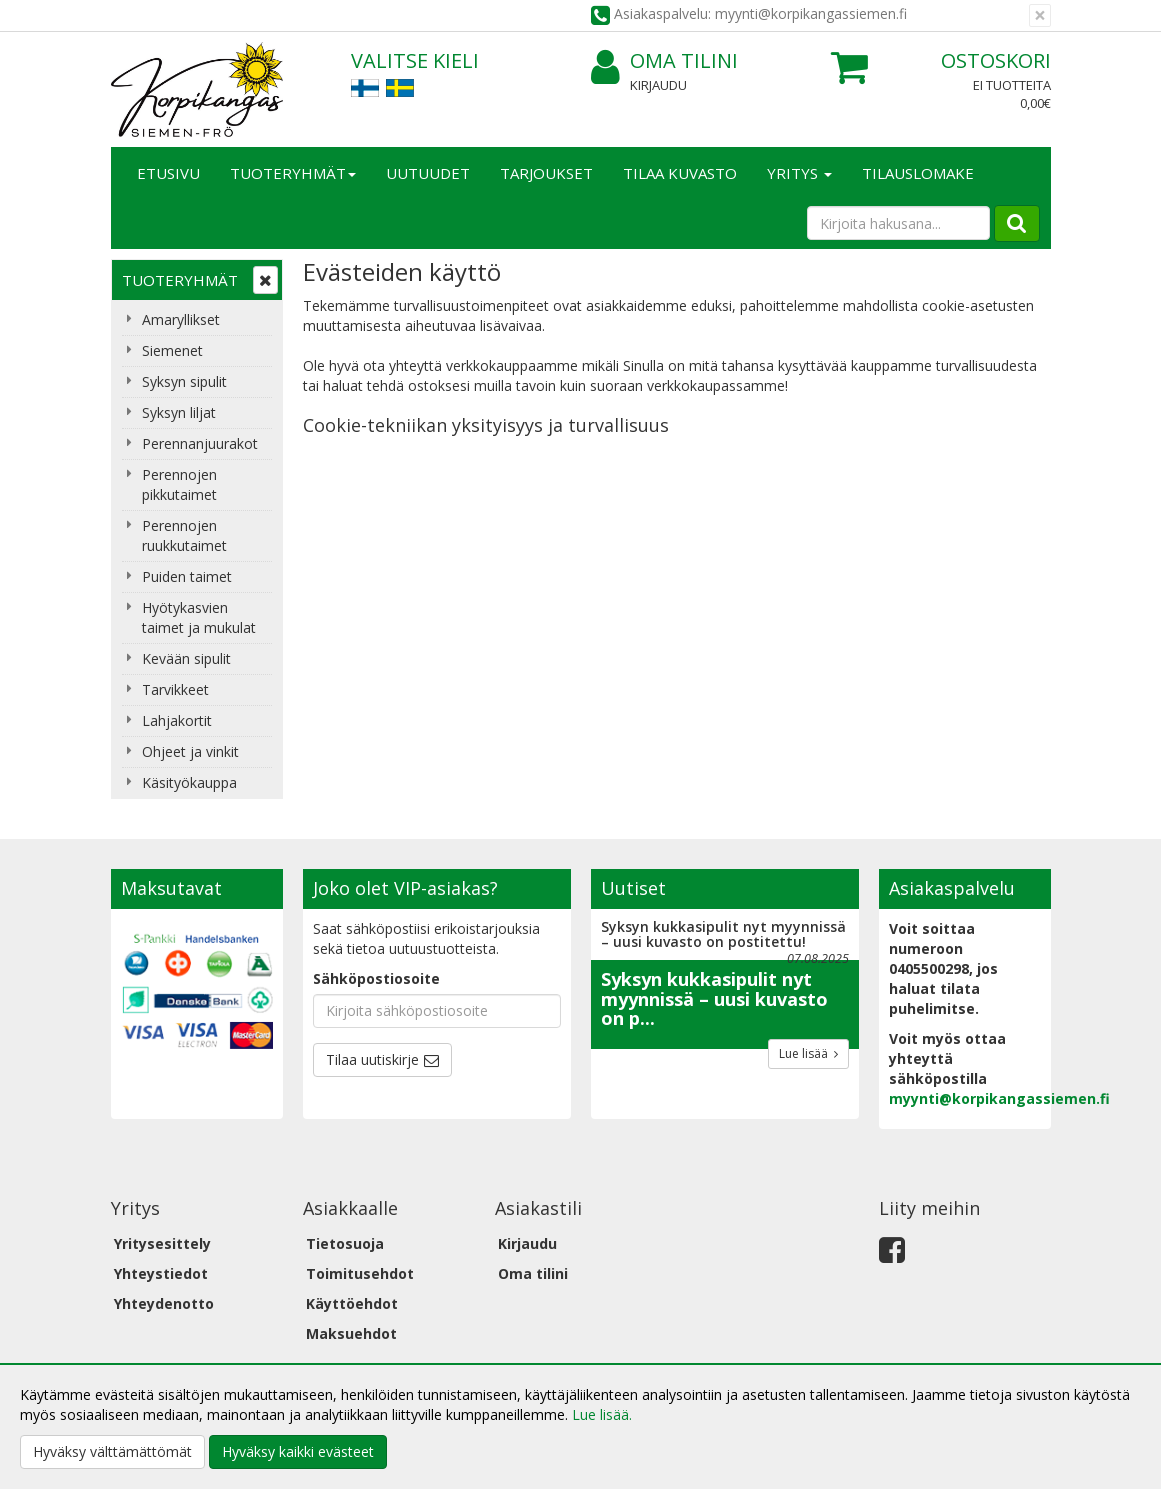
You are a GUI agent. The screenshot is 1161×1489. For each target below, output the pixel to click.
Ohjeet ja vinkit (190, 751)
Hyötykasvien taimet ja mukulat (199, 617)
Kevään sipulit (186, 658)
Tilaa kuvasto (680, 173)
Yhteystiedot (161, 1273)
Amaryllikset (181, 319)
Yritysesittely (162, 1243)
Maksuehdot (351, 1333)
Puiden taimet (187, 576)
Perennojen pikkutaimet (179, 484)
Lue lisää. (602, 1414)
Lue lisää (808, 1053)
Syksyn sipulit (184, 381)
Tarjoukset (546, 173)
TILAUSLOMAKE (918, 173)
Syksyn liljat (179, 412)
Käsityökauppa (189, 782)
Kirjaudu (658, 85)
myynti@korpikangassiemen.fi (999, 1098)
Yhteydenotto (164, 1303)
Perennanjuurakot (200, 443)
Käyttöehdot (352, 1303)
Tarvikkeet (175, 689)
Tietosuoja (345, 1243)
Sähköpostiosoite (376, 978)
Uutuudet (428, 173)
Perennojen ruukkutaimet (184, 535)
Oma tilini (664, 61)
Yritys (799, 173)
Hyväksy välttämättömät (112, 1451)
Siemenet (172, 350)
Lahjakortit (177, 720)
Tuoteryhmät (293, 173)
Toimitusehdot (360, 1273)
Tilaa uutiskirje (372, 1059)
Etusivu (168, 173)
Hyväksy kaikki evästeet (298, 1451)
